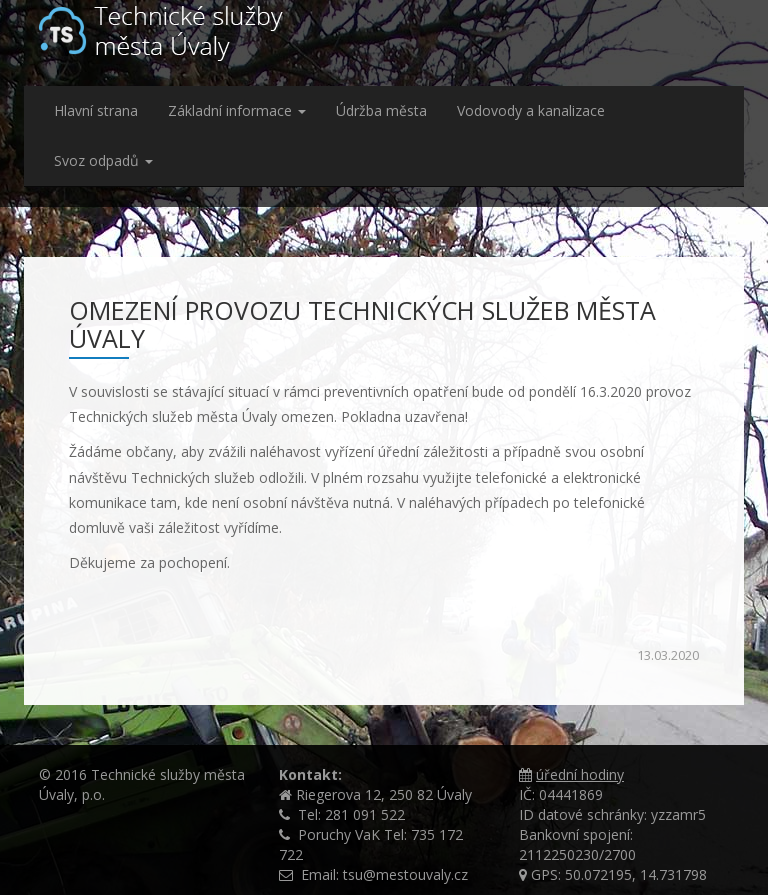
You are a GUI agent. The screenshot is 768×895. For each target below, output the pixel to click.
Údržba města (381, 110)
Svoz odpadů (103, 160)
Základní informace (237, 110)
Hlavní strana (96, 110)
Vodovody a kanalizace (531, 110)
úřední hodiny (580, 774)
